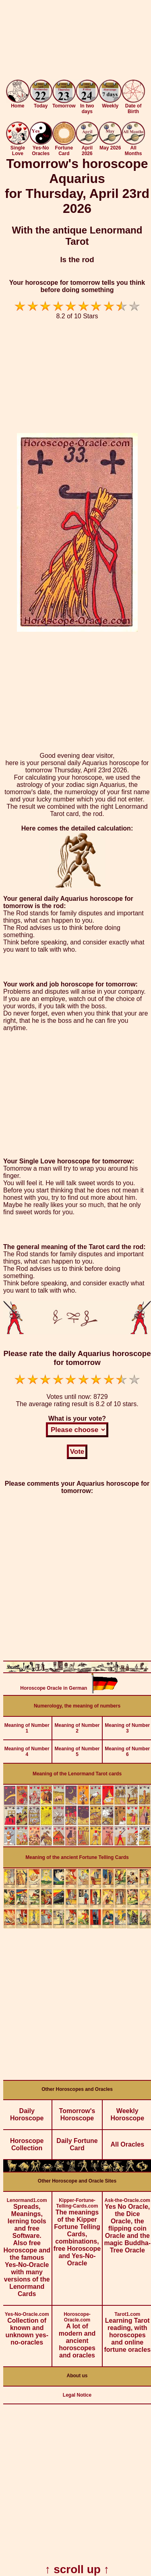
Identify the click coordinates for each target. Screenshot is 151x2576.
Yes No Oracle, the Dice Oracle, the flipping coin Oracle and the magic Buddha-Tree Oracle (127, 2223)
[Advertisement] (75, 41)
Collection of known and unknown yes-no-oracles (26, 2326)
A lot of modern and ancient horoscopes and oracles (77, 2332)
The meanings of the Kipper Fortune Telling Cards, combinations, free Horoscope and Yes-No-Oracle (77, 2229)
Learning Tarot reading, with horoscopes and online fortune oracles (127, 2329)
